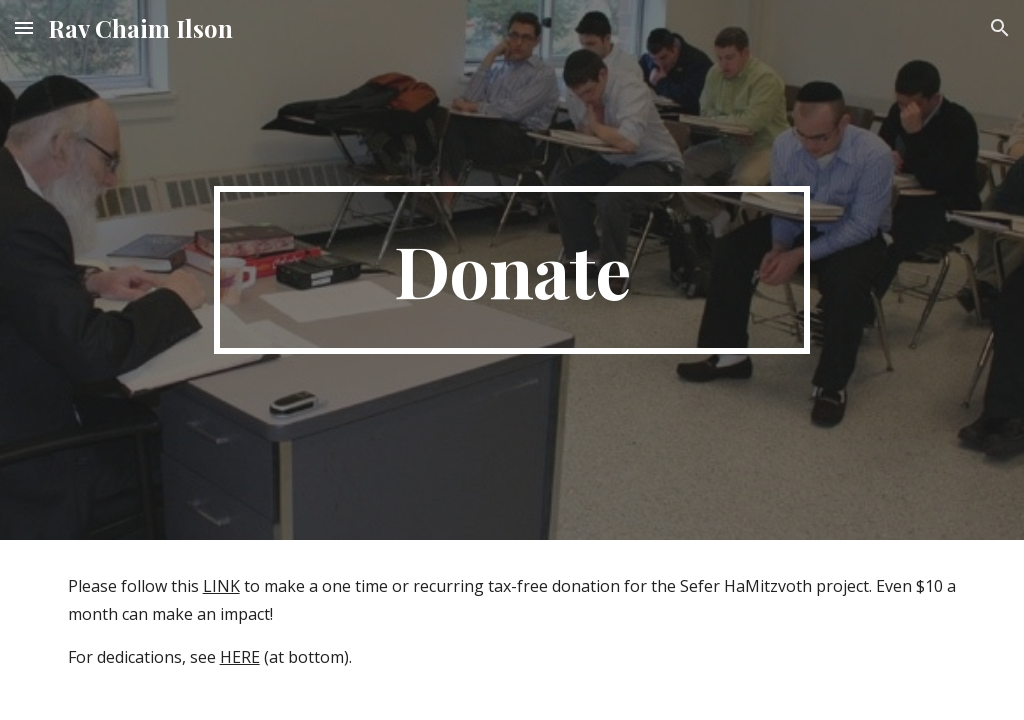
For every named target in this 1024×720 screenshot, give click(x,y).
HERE (240, 657)
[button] (24, 27)
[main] (511, 270)
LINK (221, 586)
